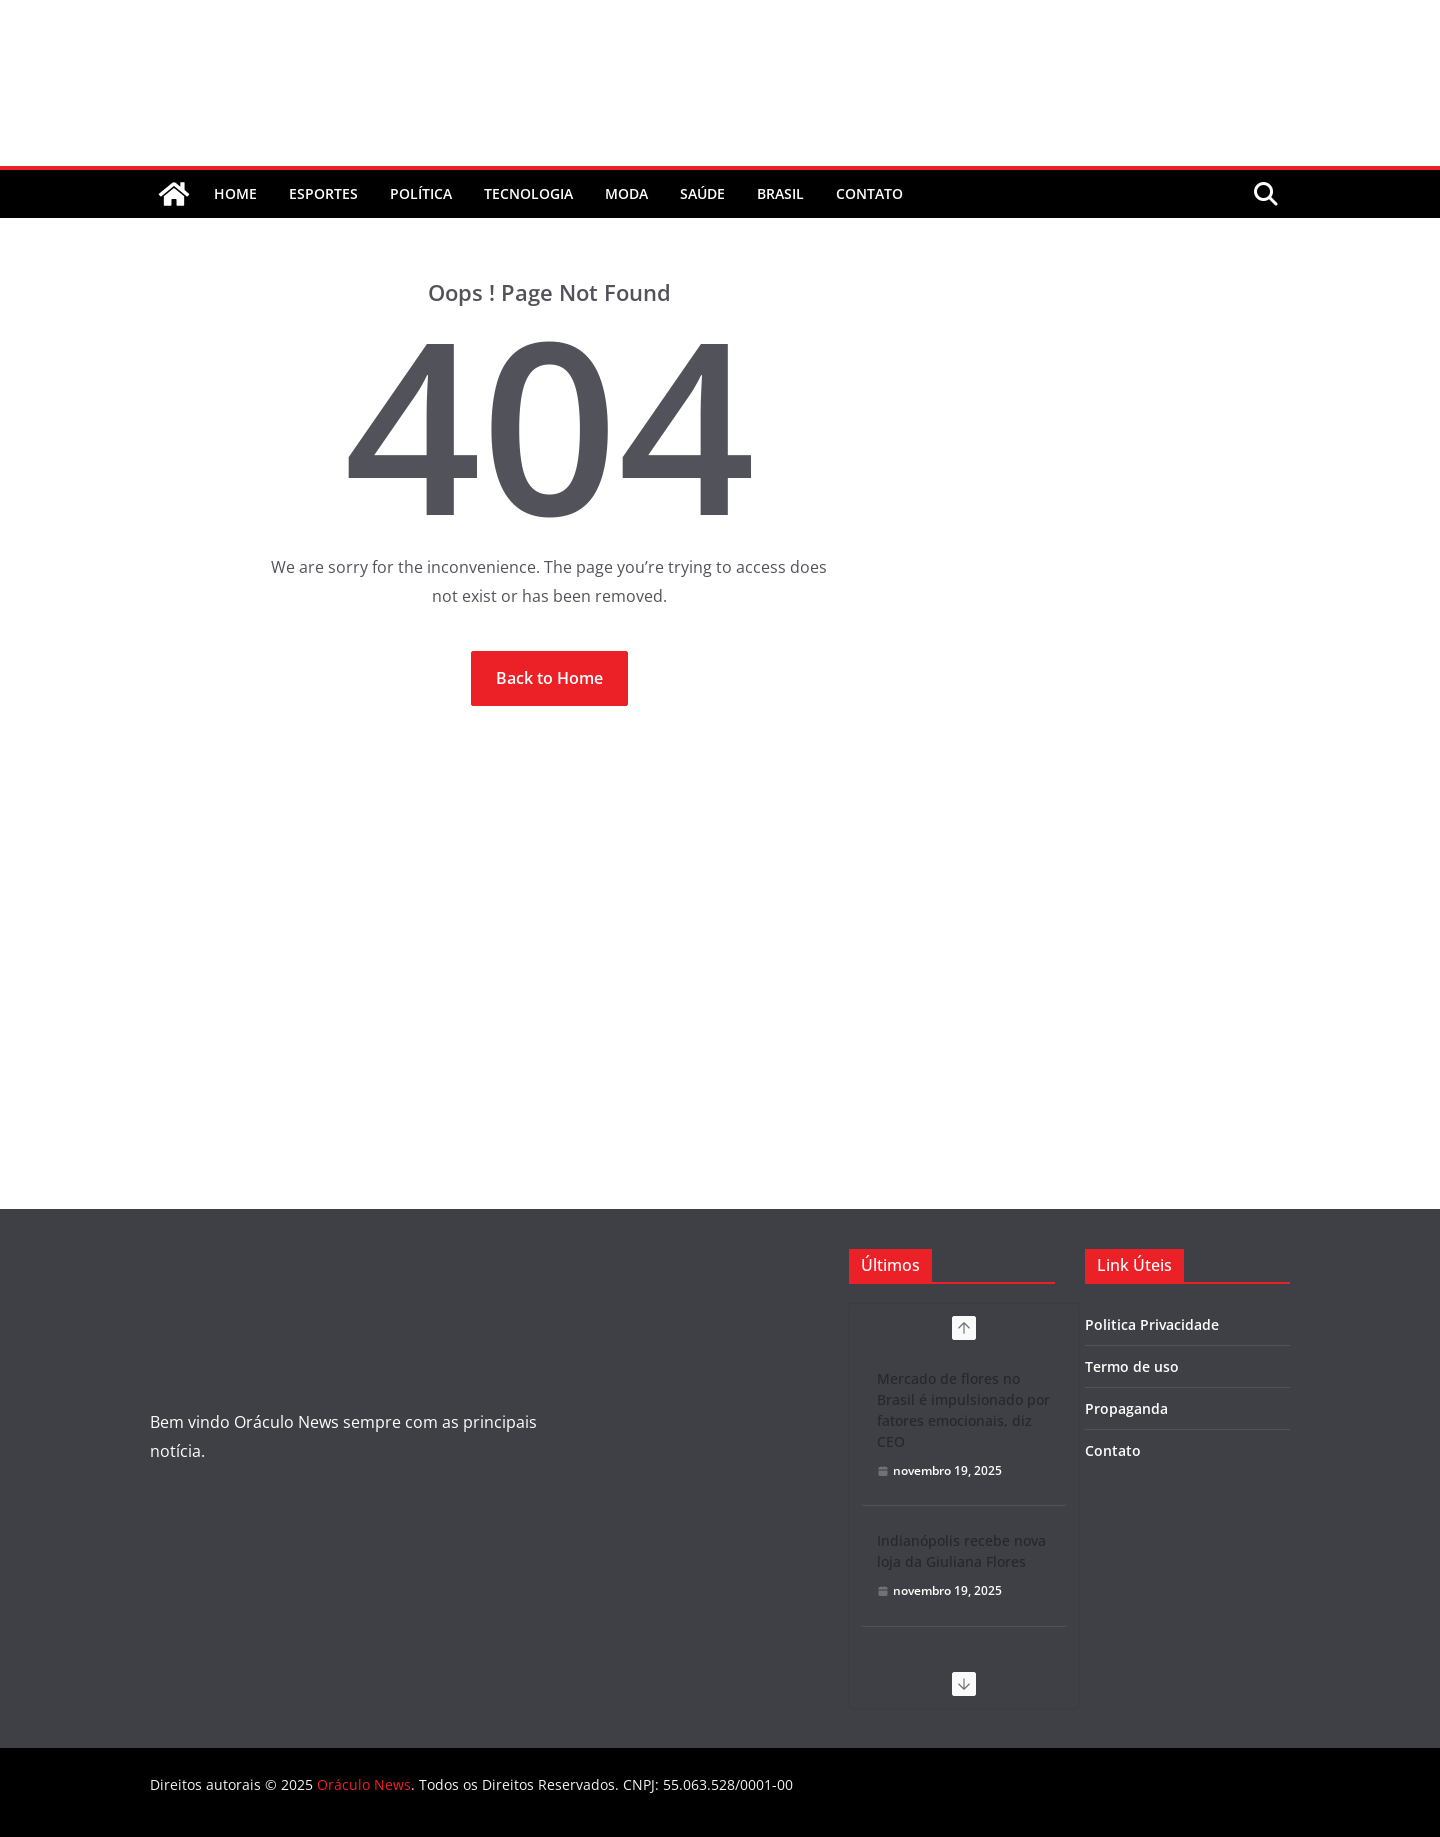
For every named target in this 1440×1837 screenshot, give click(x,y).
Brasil (780, 193)
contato (869, 193)
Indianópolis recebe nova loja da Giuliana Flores (961, 1551)
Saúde (702, 193)
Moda (626, 193)
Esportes (323, 193)
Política (421, 193)
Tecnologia (528, 193)
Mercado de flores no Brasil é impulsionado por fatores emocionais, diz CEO (963, 1410)
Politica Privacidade (1152, 1324)
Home (235, 193)
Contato (1113, 1450)
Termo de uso (1132, 1366)
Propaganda (1126, 1408)
